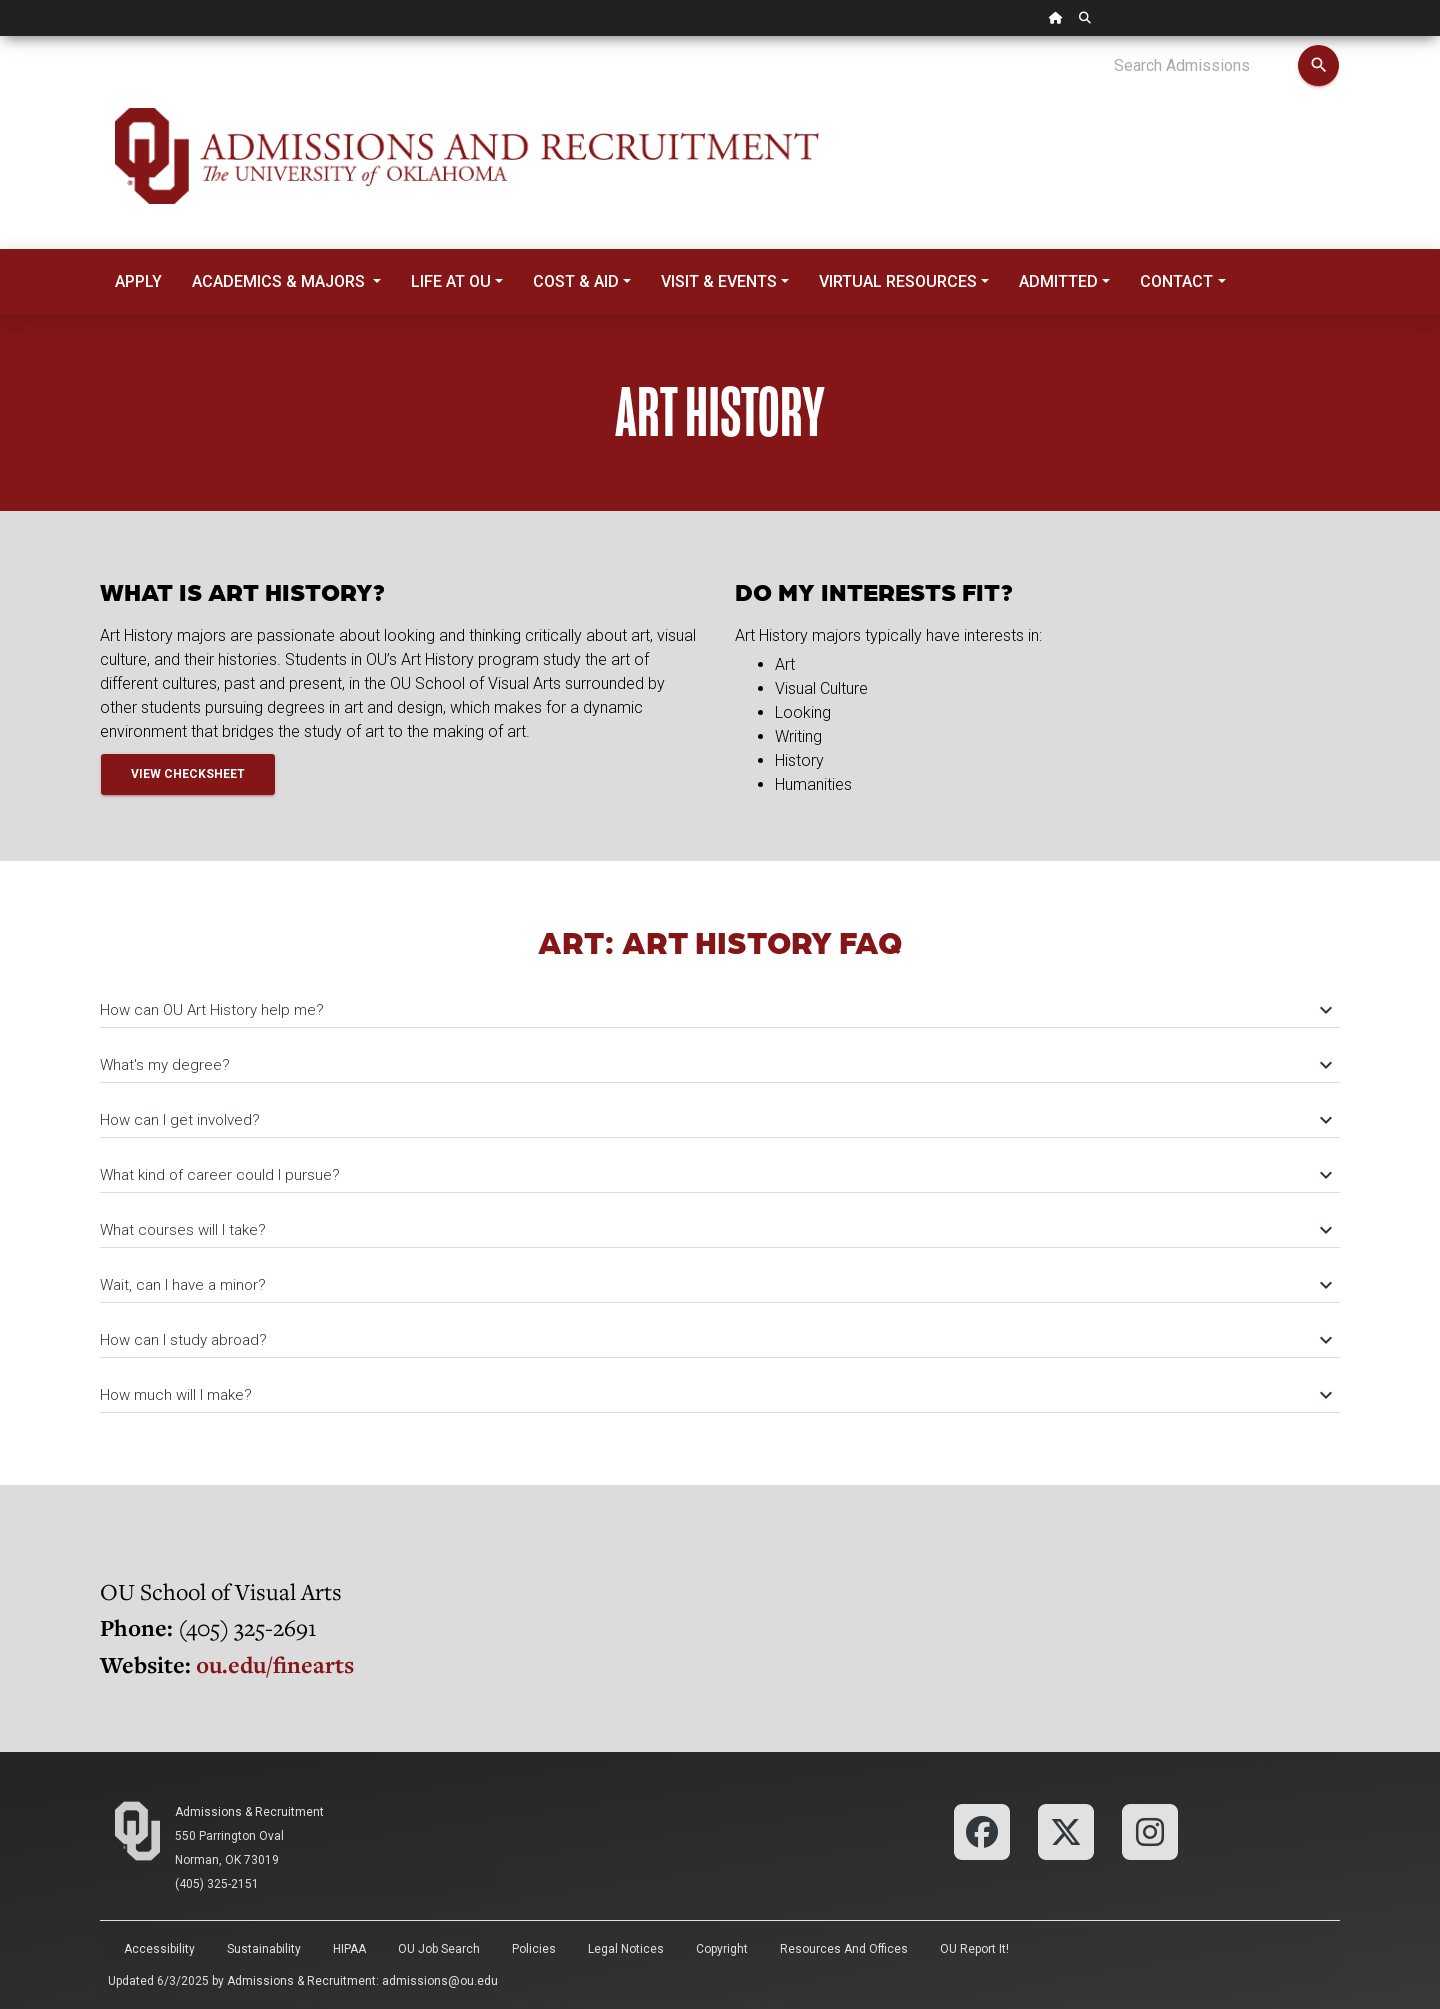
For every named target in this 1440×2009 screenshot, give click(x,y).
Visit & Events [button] (719, 281)
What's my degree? (715, 1065)
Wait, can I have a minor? (715, 1285)
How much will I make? (715, 1395)
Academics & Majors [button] (280, 281)
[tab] (720, 1000)
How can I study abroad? (715, 1340)
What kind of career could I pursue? (715, 1175)
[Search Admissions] (1205, 66)
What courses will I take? (715, 1230)
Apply (138, 281)
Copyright (722, 1949)
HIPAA (349, 1949)
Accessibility (159, 1949)
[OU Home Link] (1056, 18)
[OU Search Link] (1085, 18)
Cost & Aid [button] (576, 281)
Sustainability (264, 1949)
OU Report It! (974, 1949)
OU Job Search (439, 1949)
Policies (534, 1949)
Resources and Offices (844, 1949)
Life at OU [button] (451, 281)
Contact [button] (1176, 281)
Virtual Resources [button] (898, 281)
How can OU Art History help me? (715, 1010)
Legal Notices (626, 1949)
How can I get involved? (715, 1120)
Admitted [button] (1058, 281)
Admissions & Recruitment (249, 1812)
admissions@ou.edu (440, 1981)
